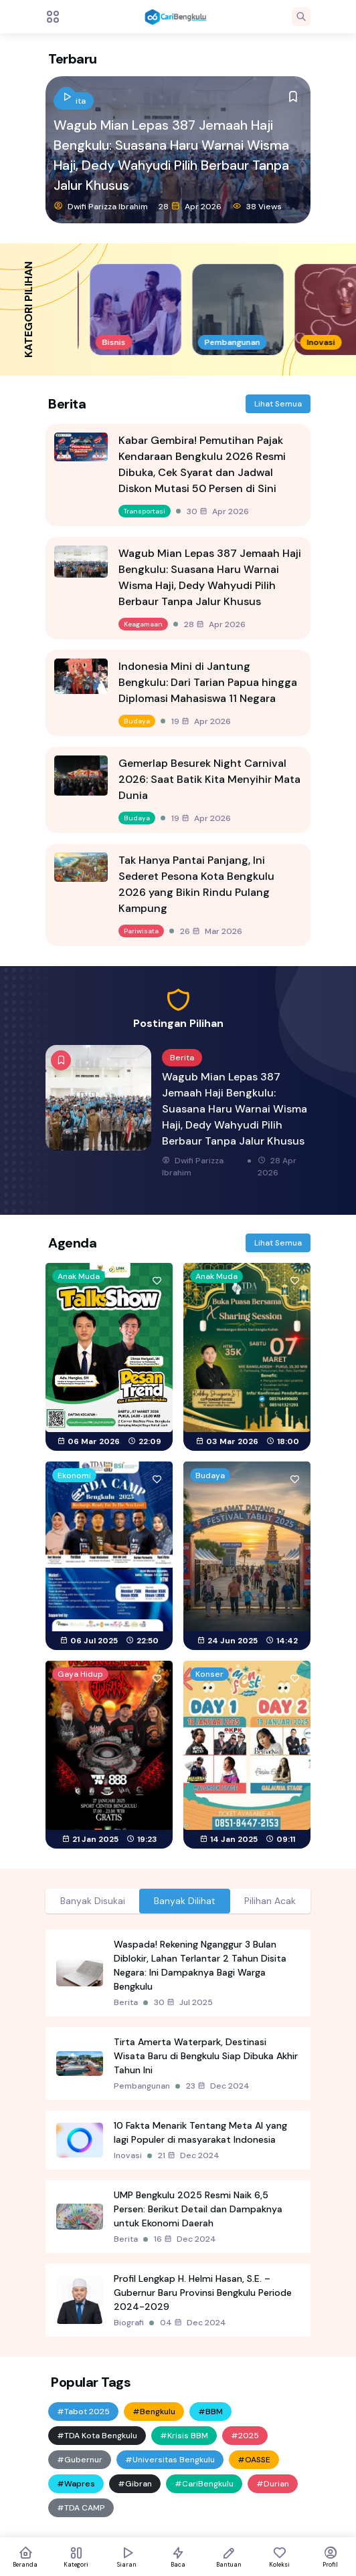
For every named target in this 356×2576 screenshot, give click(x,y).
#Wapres (76, 2483)
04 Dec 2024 (193, 2322)
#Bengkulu (153, 2411)
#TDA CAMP (81, 2507)
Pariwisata (141, 931)
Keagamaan (143, 624)
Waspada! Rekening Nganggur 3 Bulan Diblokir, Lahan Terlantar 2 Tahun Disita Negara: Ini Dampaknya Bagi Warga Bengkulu (200, 1965)
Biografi (129, 2322)
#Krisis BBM (184, 2435)
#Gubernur (79, 2459)
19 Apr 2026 (201, 721)
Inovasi (128, 2155)
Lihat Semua (278, 403)
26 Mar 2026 (211, 931)
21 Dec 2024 (188, 2155)
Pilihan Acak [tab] (270, 1901)
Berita (126, 2002)
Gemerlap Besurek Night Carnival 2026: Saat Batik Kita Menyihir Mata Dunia (209, 779)
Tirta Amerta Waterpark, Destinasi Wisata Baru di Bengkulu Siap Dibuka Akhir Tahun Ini (206, 2056)
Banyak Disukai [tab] (92, 1901)
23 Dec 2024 (218, 2086)
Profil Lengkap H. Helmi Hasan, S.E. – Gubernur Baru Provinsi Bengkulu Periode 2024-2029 (203, 2292)
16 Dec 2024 (185, 2239)
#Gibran (135, 2483)
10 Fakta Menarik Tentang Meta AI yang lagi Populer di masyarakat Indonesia (200, 2132)
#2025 (245, 2435)
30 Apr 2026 (218, 511)
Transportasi (144, 511)
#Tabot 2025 (83, 2411)
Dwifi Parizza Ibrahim (101, 206)
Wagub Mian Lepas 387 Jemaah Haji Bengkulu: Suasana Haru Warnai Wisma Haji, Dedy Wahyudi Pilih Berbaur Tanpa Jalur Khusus (171, 155)
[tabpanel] (178, 2133)
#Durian (272, 2483)
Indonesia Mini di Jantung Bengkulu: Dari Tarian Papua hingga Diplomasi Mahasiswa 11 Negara (207, 682)
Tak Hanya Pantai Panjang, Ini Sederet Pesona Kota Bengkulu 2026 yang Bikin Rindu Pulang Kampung (196, 884)
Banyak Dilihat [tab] (184, 1901)
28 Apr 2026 (190, 206)
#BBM (210, 2411)
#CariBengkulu (204, 2483)
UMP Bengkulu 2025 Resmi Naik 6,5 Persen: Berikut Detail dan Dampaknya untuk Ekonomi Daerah (198, 2209)
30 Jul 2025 (183, 2002)
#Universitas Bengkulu (170, 2459)
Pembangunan (142, 2086)
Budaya (137, 721)
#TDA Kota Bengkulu (97, 2435)
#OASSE (254, 2459)
